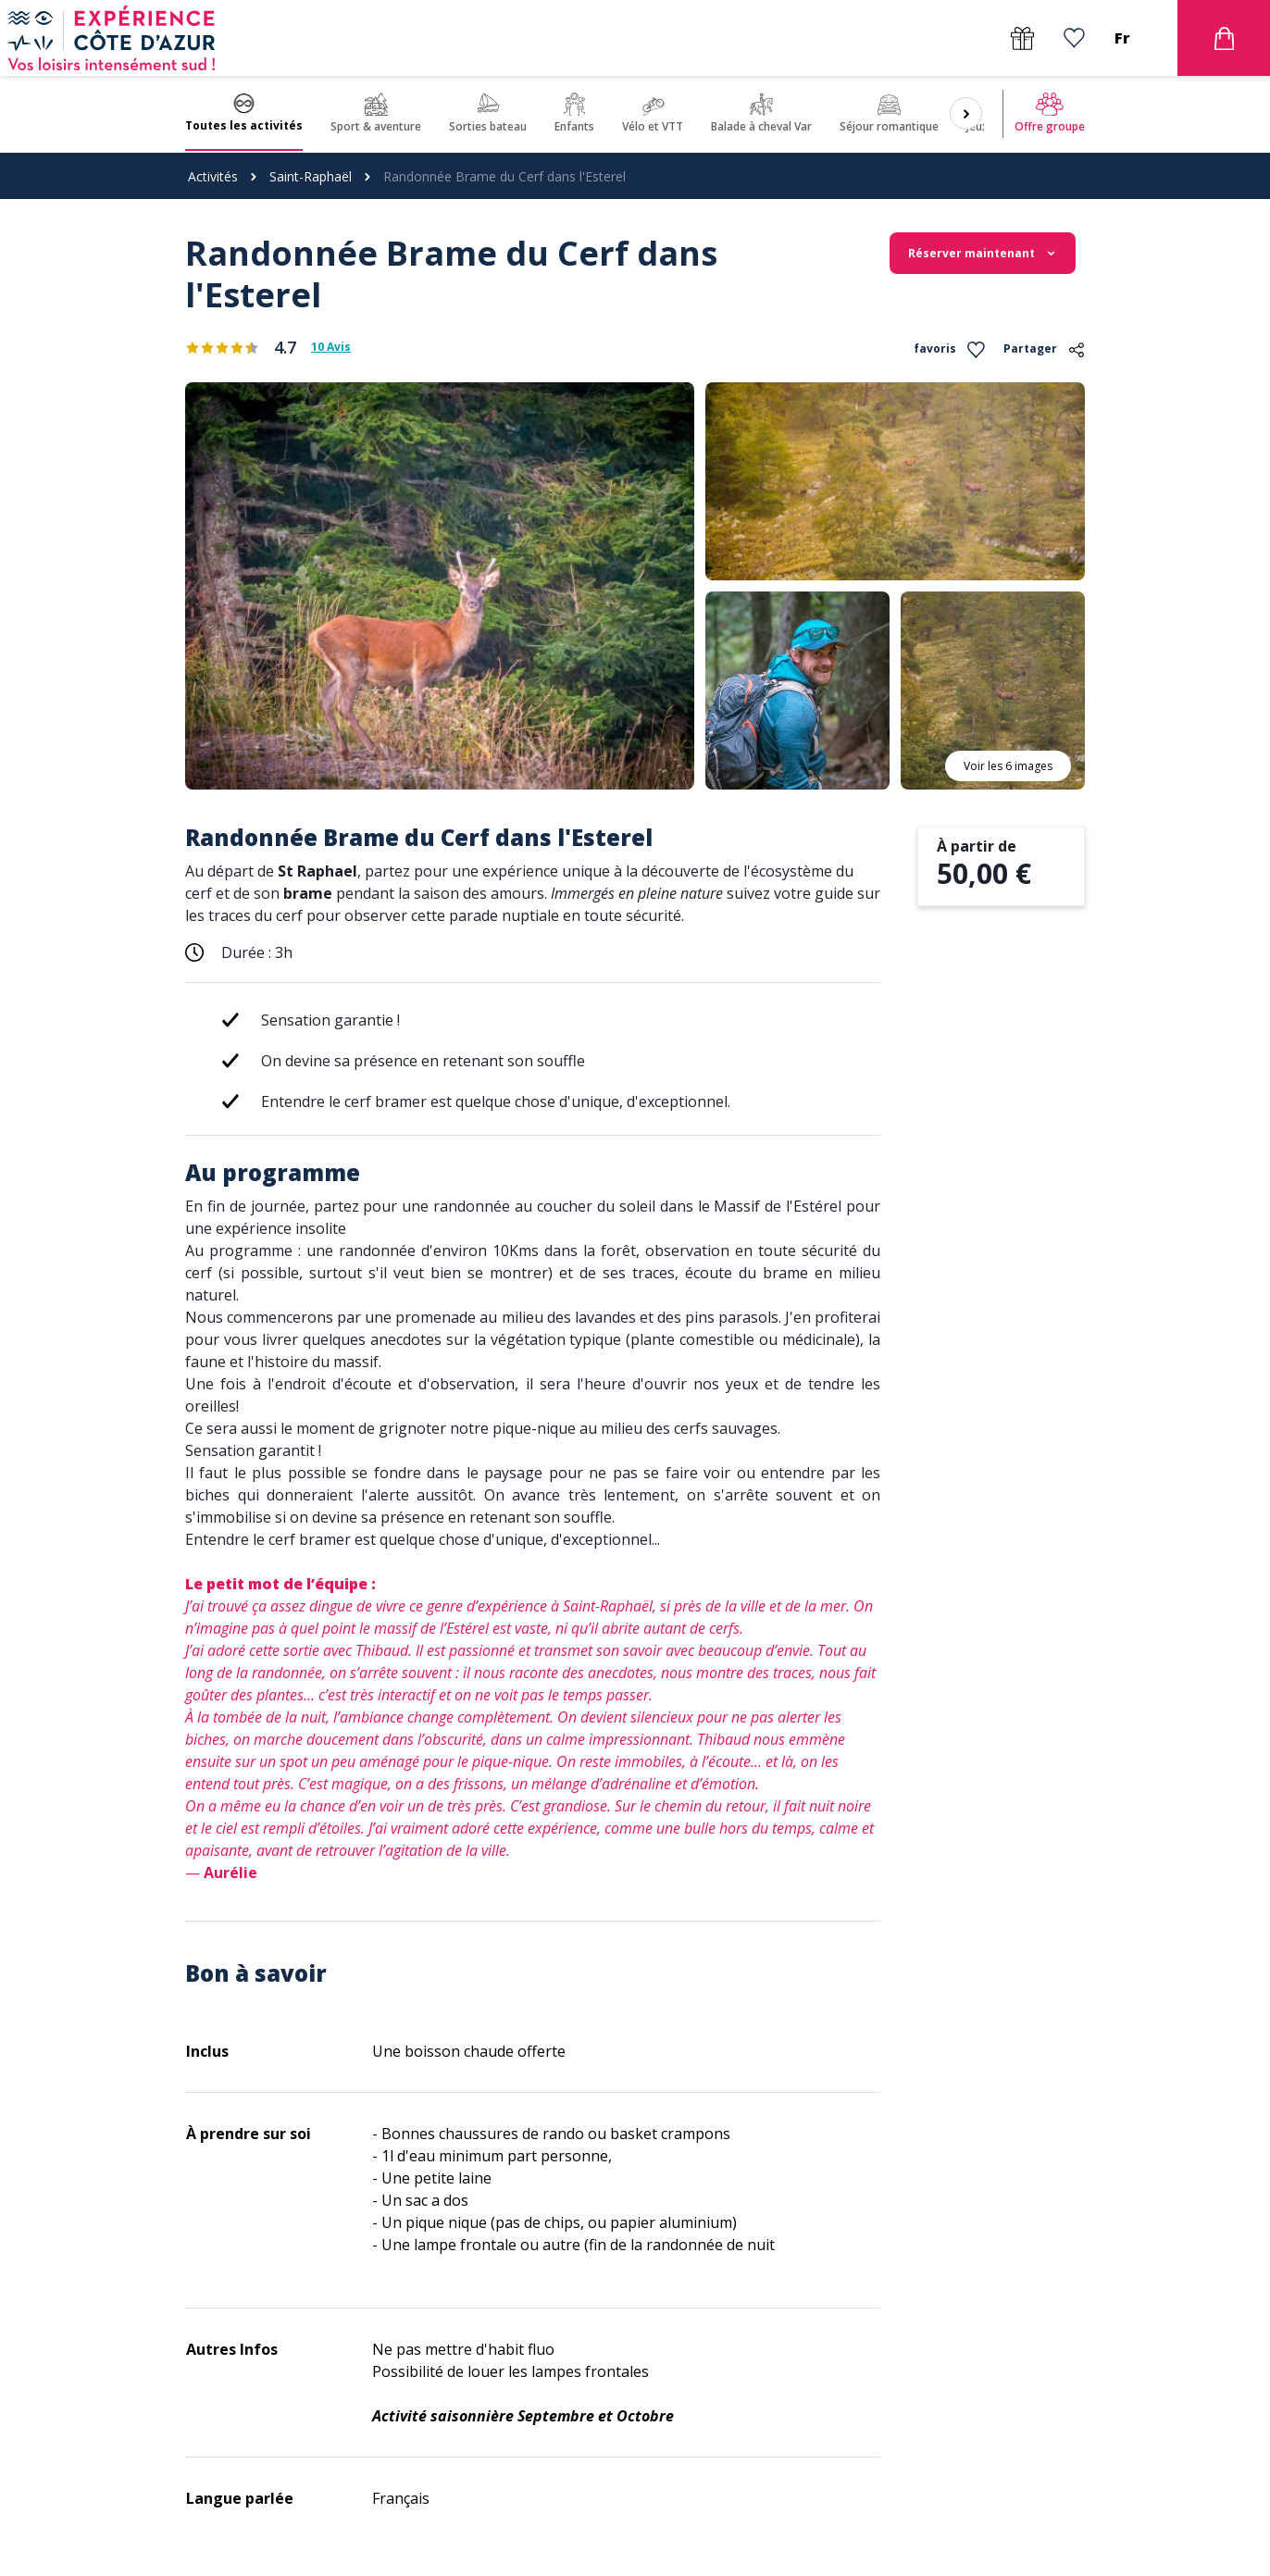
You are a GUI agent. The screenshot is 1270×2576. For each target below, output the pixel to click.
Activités (213, 176)
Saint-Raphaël (310, 176)
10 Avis (331, 347)
